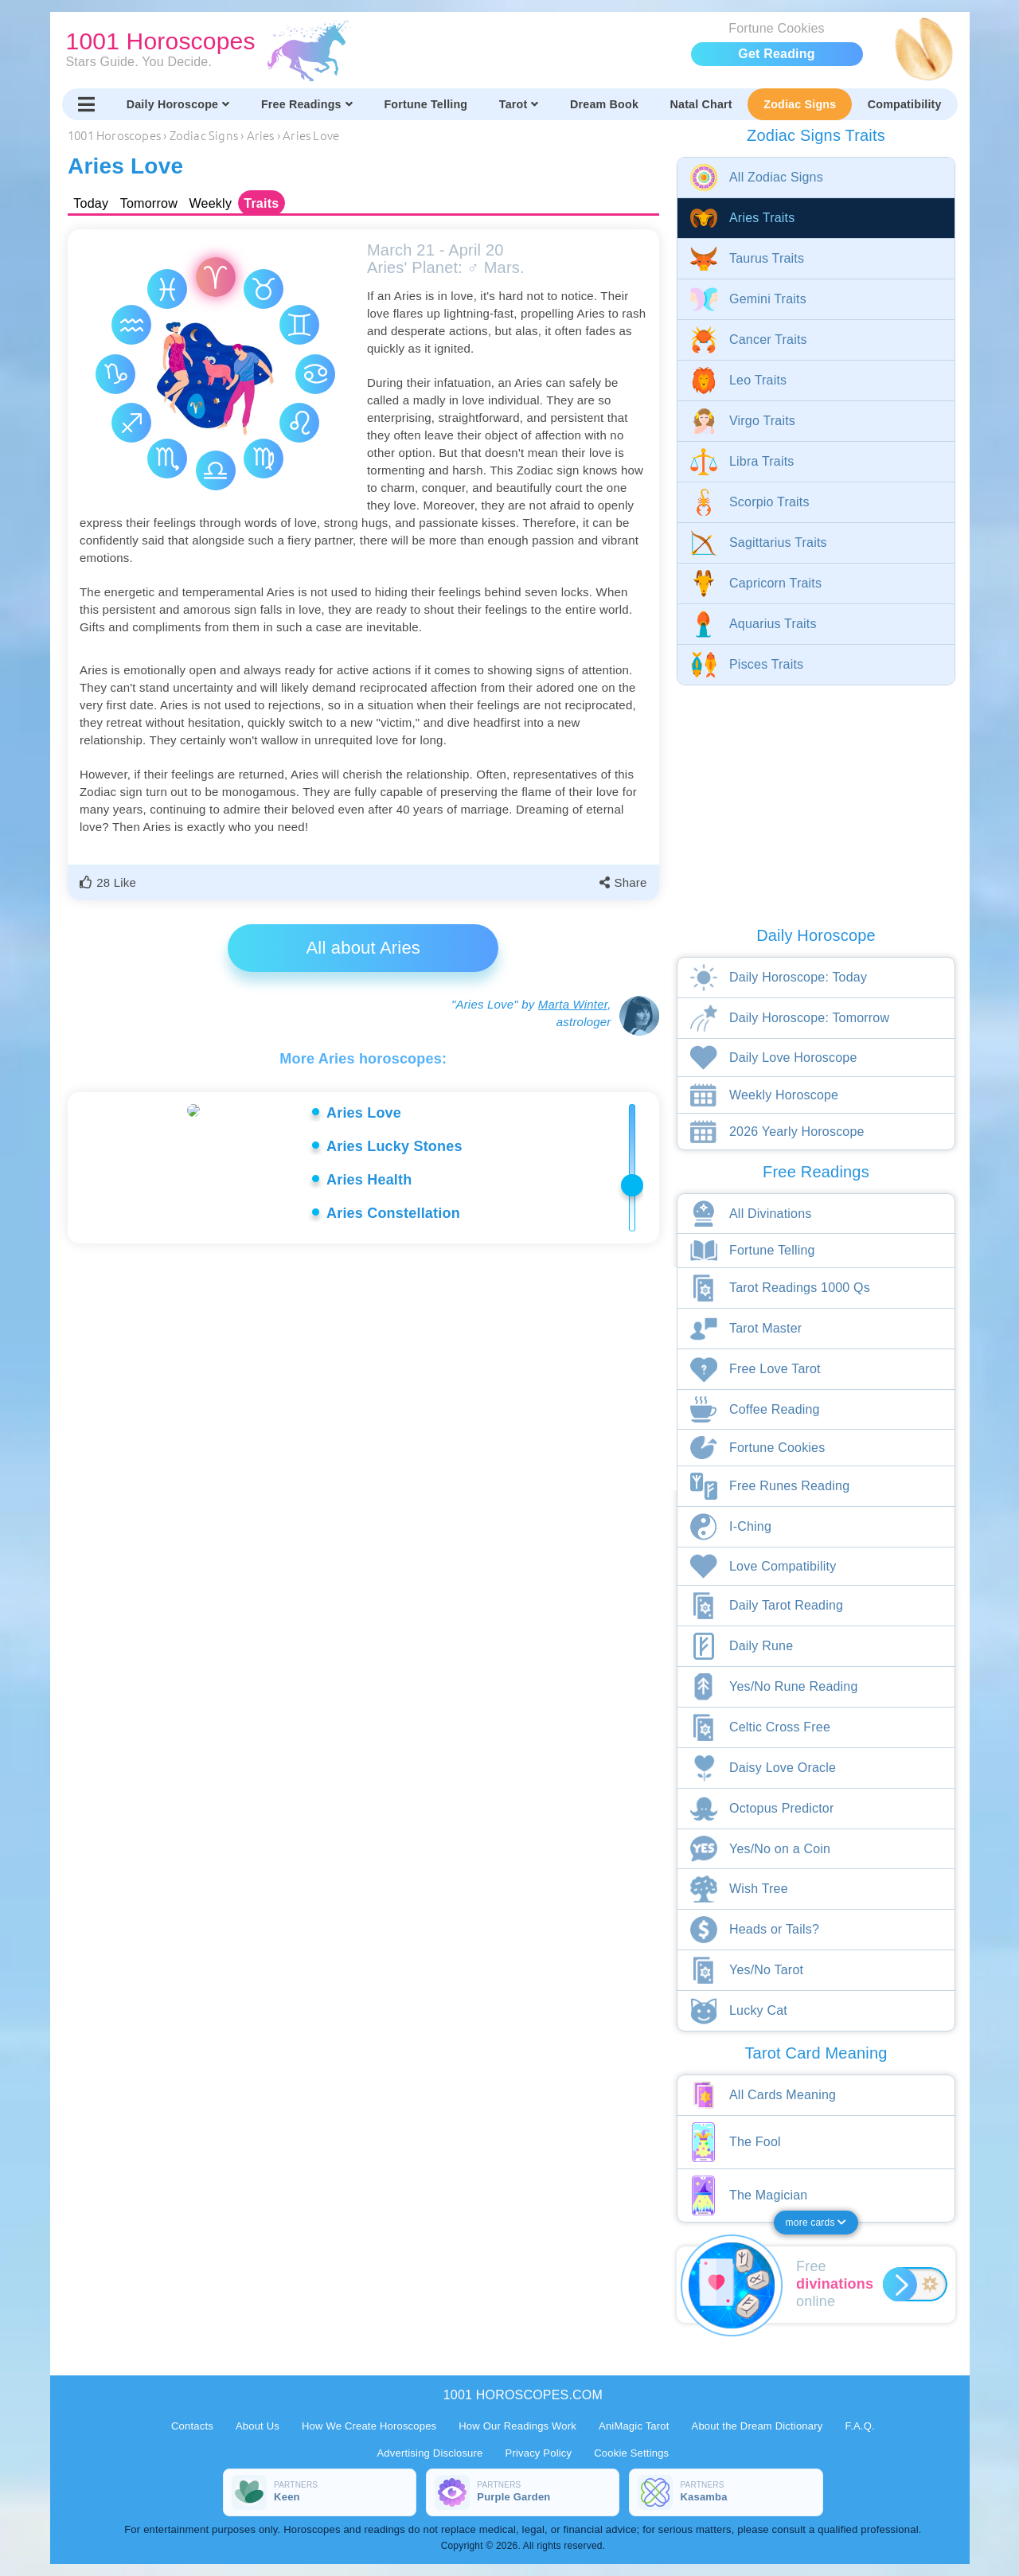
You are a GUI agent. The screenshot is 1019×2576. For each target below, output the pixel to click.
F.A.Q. (859, 2426)
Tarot (519, 104)
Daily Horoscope (178, 104)
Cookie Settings (631, 2453)
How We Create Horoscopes (369, 2426)
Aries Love (363, 1113)
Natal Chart (701, 104)
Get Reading (776, 53)
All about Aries (363, 948)
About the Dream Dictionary (757, 2426)
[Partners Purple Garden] (522, 2492)
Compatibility (905, 104)
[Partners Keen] (319, 2492)
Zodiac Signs (799, 104)
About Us (257, 2426)
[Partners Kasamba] (725, 2492)
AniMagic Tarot (634, 2426)
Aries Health (369, 1180)
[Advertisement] (366, 1383)
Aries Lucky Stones (394, 1146)
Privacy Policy (539, 2453)
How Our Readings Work (517, 2426)
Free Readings (307, 104)
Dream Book (604, 104)
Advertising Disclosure (430, 2453)
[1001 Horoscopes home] (370, 50)
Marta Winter (572, 1004)
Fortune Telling (425, 104)
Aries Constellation (393, 1213)
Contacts (192, 2426)
